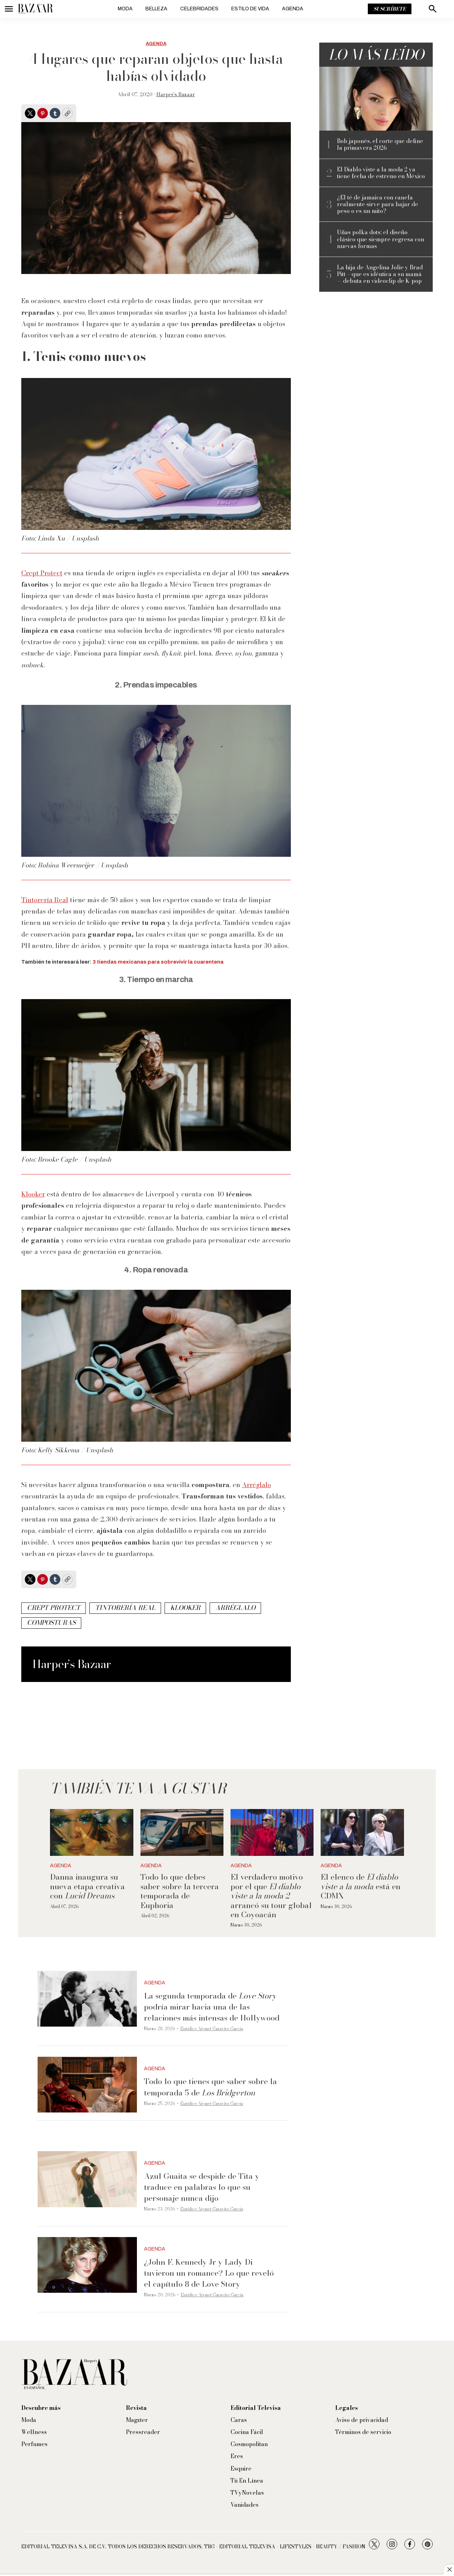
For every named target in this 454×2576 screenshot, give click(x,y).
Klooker (33, 1194)
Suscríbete (389, 9)
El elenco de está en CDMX (360, 1886)
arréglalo (235, 1607)
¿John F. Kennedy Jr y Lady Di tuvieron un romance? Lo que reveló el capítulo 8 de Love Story (209, 2273)
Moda (125, 8)
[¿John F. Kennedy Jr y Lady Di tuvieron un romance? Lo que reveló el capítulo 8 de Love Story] (87, 2265)
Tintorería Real (44, 900)
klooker (185, 1607)
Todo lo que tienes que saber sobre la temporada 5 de (210, 2086)
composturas (51, 1622)
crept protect (53, 1607)
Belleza (156, 8)
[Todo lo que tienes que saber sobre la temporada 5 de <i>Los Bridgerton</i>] (87, 2085)
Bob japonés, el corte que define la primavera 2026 (380, 144)
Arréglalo (256, 1485)
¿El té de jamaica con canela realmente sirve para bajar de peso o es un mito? (377, 204)
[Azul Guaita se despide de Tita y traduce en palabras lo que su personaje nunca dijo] (87, 2179)
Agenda (292, 8)
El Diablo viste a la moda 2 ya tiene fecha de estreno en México (381, 173)
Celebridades (199, 8)
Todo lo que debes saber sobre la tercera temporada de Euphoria (179, 1891)
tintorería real (125, 1607)
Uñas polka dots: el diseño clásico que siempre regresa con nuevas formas (380, 239)
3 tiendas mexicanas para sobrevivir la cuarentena (158, 962)
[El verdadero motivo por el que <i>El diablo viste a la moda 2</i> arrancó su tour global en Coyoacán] (272, 1832)
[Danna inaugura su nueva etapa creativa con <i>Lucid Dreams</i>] (91, 1832)
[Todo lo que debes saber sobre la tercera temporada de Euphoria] (181, 1832)
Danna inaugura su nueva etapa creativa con (87, 1886)
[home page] (35, 9)
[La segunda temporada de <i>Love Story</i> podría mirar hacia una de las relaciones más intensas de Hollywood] (87, 1999)
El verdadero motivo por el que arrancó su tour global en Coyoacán (271, 1895)
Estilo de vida (250, 8)
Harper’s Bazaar (175, 94)
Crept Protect (41, 573)
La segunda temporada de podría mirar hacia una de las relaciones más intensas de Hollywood (211, 2007)
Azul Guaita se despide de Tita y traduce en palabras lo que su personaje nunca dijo (201, 2187)
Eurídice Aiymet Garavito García (211, 2028)
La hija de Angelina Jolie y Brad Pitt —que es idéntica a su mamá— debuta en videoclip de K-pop (380, 274)
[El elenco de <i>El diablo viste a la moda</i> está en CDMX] (362, 1832)
